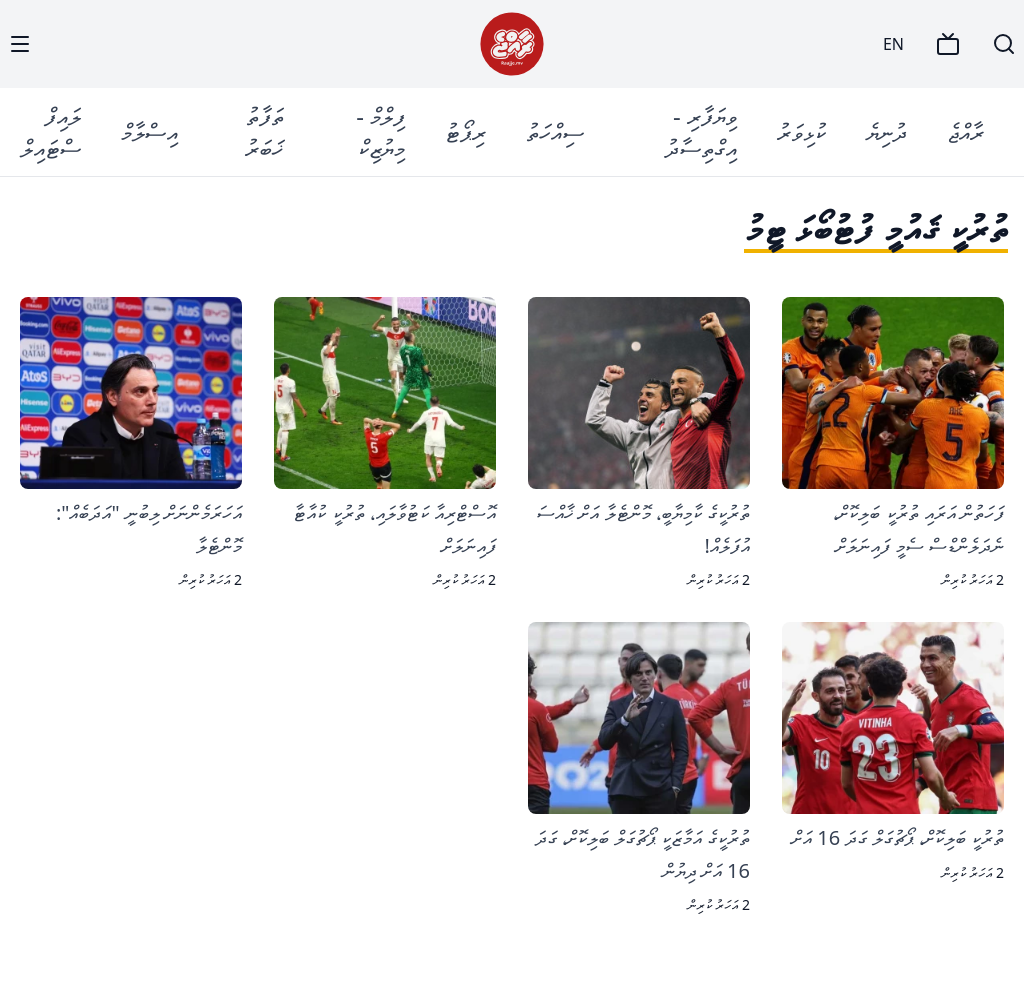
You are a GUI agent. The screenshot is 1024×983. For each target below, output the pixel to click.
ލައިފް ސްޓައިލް (51, 131)
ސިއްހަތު (555, 131)
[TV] (948, 44)
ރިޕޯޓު (465, 131)
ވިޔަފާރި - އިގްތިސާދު (701, 131)
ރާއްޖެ (965, 131)
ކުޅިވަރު (801, 131)
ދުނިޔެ (886, 131)
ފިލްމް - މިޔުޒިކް (380, 131)
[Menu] (20, 44)
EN (893, 44)
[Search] (1004, 44)
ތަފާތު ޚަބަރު (264, 131)
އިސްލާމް (149, 131)
